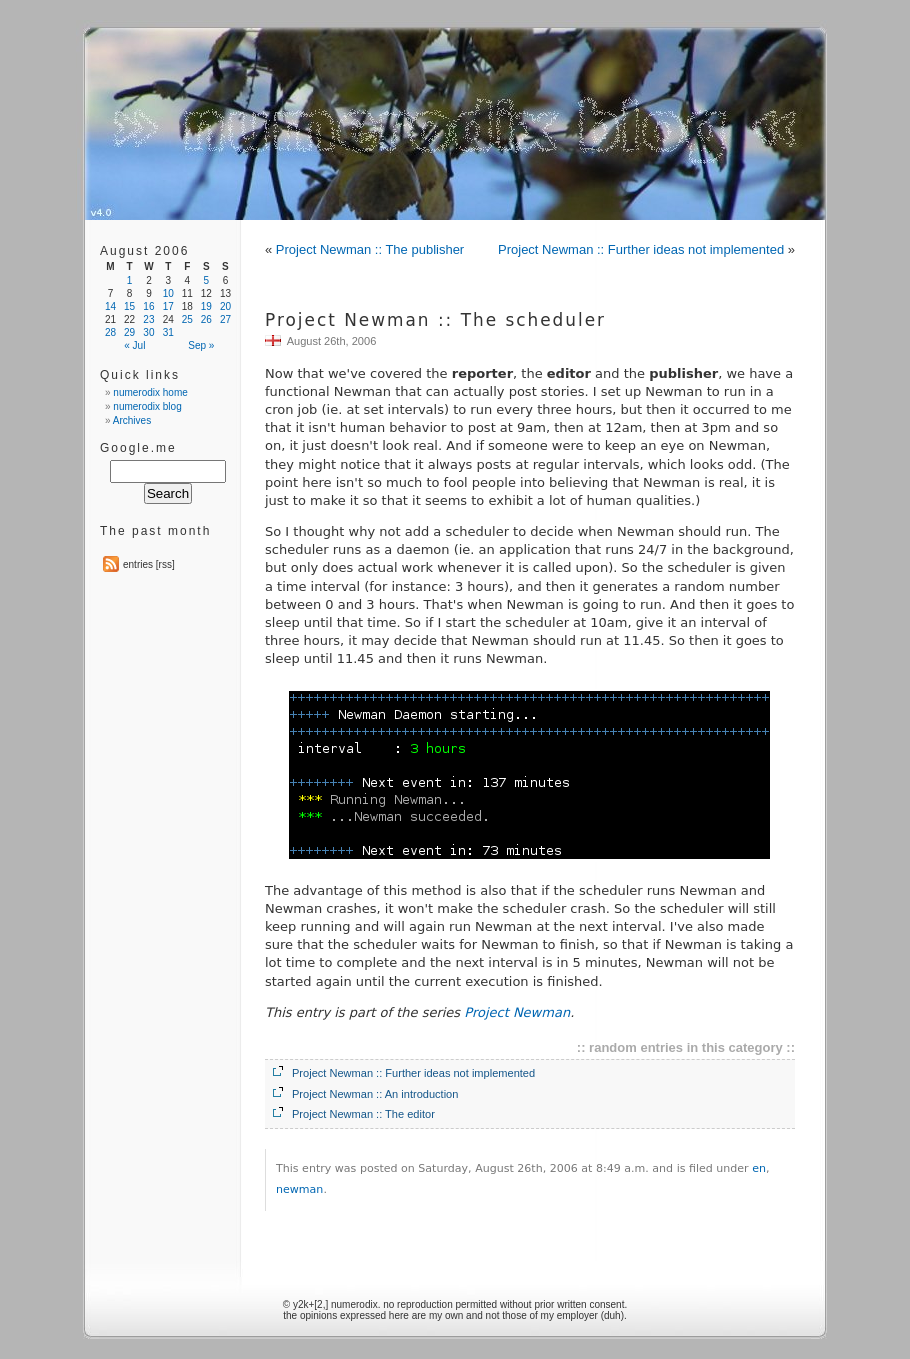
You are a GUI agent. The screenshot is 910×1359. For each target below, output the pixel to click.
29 (129, 332)
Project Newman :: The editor (363, 1114)
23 (148, 319)
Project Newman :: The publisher (370, 249)
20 (225, 306)
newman (299, 1189)
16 (148, 306)
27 (225, 319)
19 (206, 306)
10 (168, 293)
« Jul (134, 345)
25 (187, 319)
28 (110, 332)
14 (110, 306)
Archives (132, 420)
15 (129, 306)
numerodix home (150, 392)
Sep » (201, 345)
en (759, 1168)
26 (206, 319)
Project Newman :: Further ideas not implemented (641, 249)
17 (168, 306)
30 (148, 332)
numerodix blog (147, 406)
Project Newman (517, 1012)
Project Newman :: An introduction (375, 1094)
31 (168, 332)
